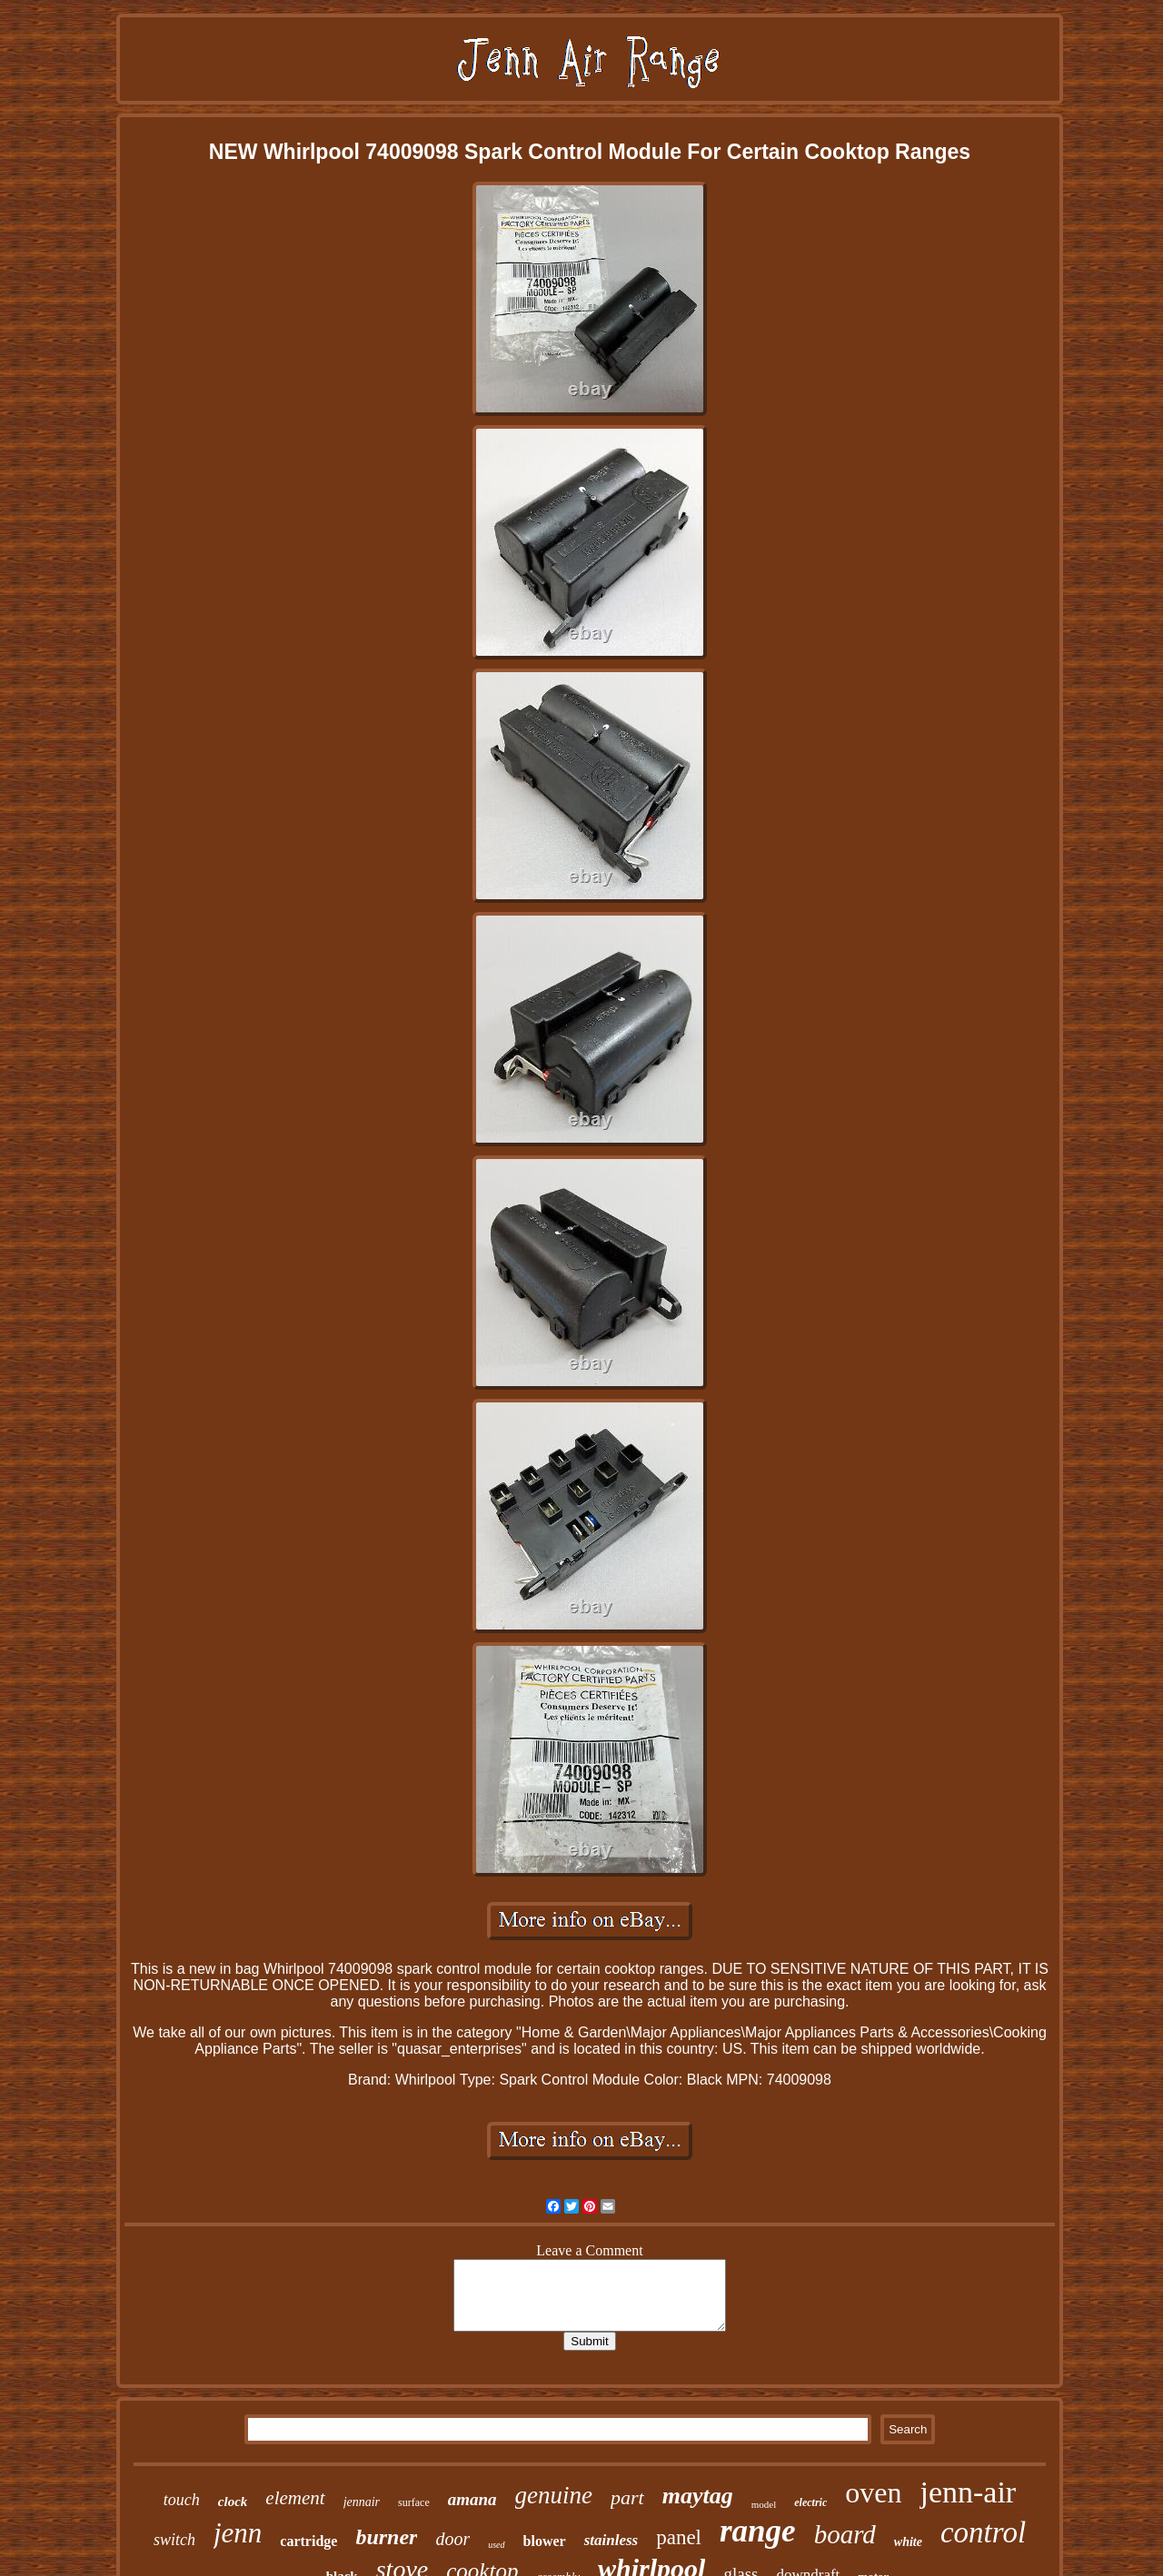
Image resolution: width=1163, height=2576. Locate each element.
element (294, 2498)
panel (678, 2537)
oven (873, 2492)
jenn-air (967, 2492)
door (452, 2539)
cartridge (308, 2541)
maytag (697, 2495)
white (908, 2542)
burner (386, 2537)
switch (174, 2540)
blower (544, 2541)
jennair (361, 2502)
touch (182, 2500)
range (758, 2531)
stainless (611, 2540)
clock (232, 2501)
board (845, 2534)
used (496, 2545)
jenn (238, 2533)
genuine (553, 2495)
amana (472, 2499)
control (983, 2532)
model (764, 2504)
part (627, 2497)
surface (414, 2502)
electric (810, 2502)
